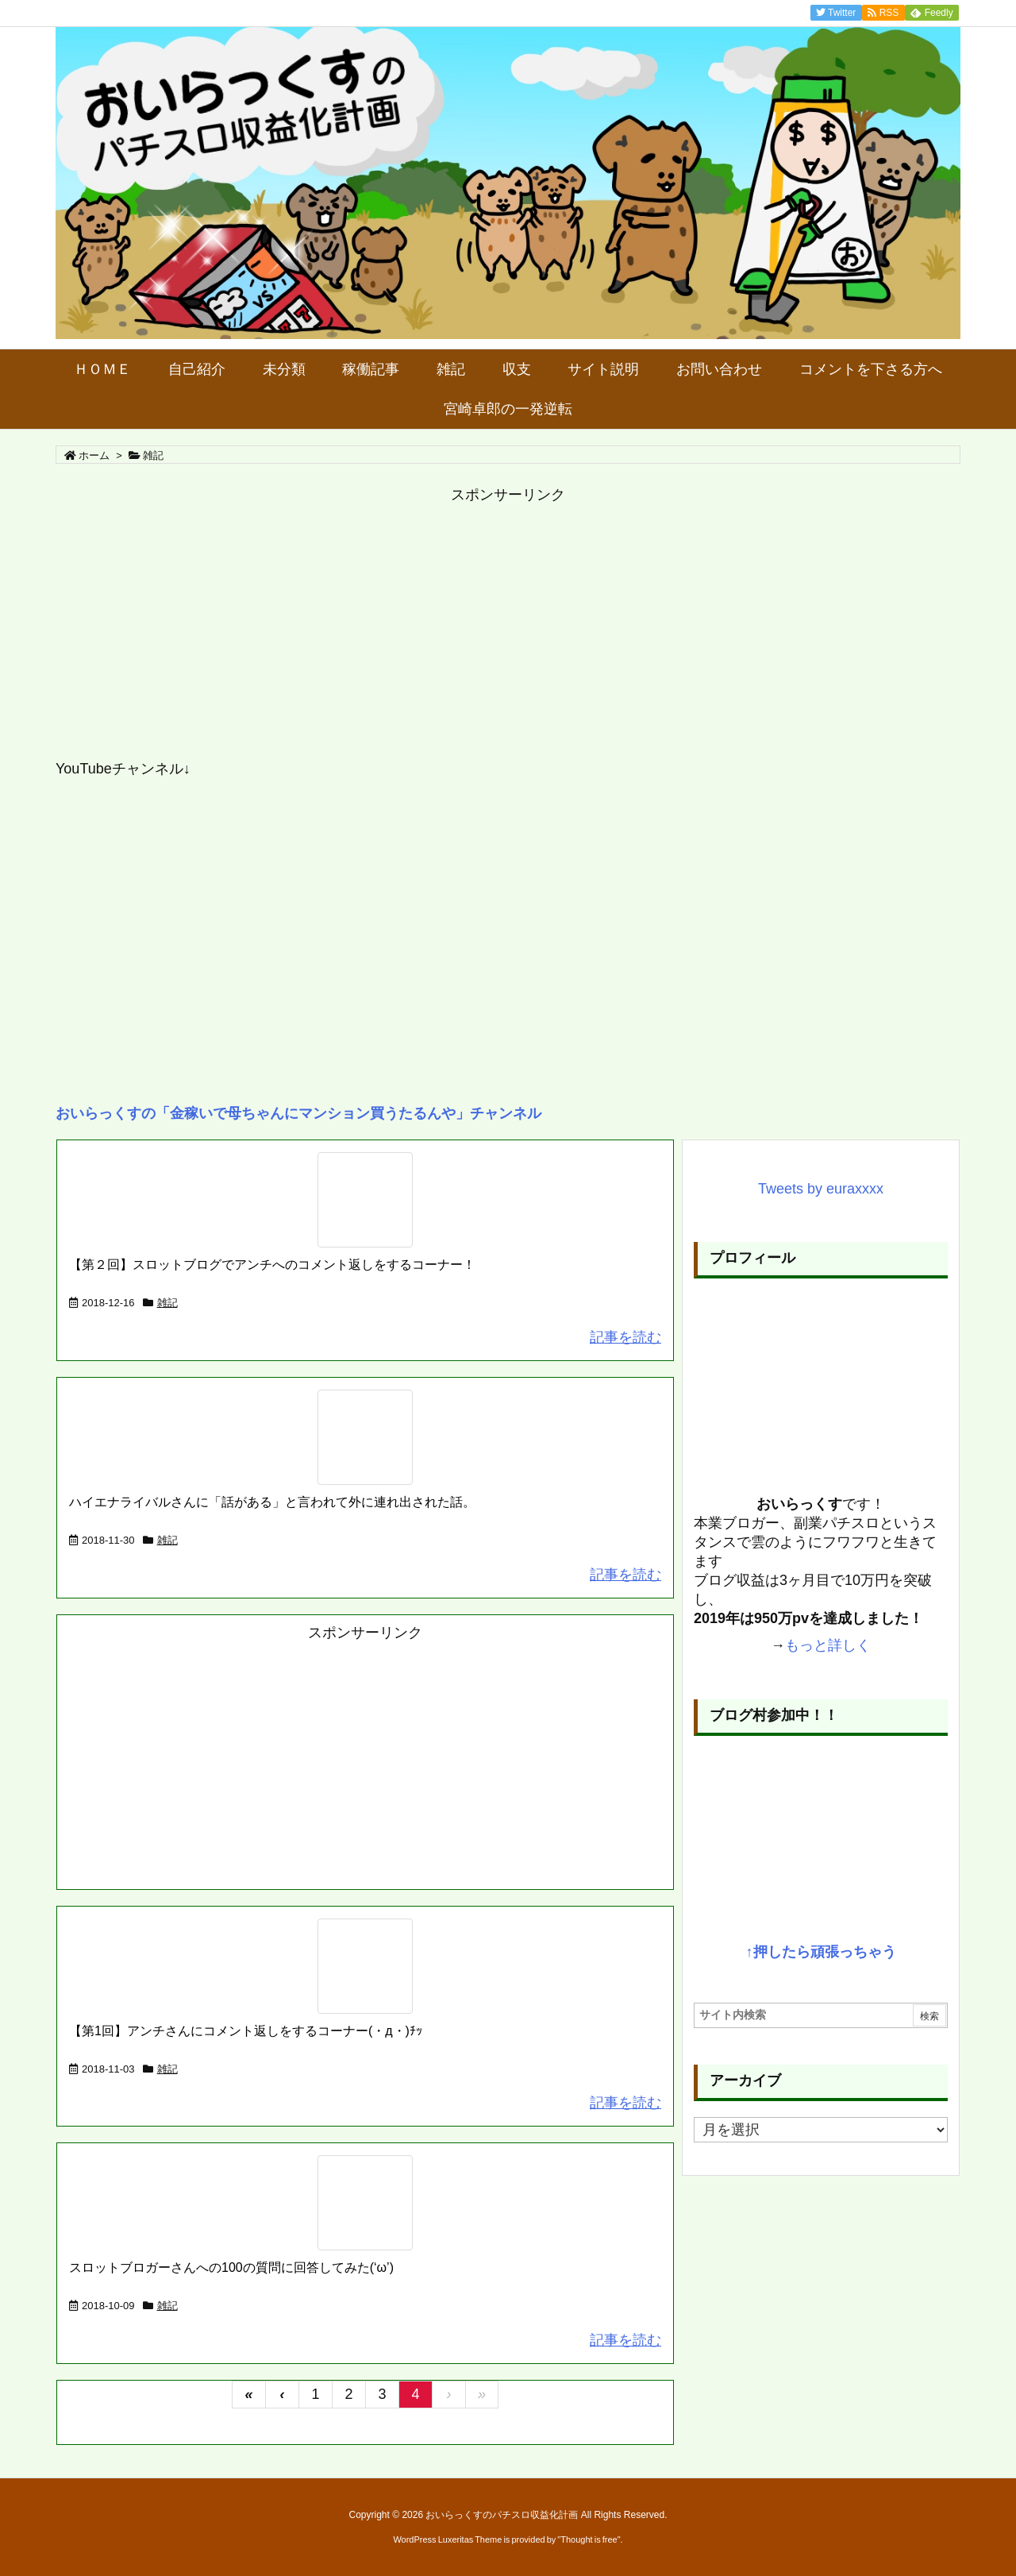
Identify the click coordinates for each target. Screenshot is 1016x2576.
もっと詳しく (828, 1645)
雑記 (167, 1303)
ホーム (94, 455)
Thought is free (588, 2539)
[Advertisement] (508, 632)
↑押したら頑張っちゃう (821, 1952)
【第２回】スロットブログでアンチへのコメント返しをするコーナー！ (272, 1264)
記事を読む (625, 1337)
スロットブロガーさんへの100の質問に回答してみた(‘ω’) (231, 2267)
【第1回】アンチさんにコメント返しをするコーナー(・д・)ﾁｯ (245, 2031)
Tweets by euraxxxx (820, 1189)
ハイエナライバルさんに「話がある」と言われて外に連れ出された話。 (272, 1502)
